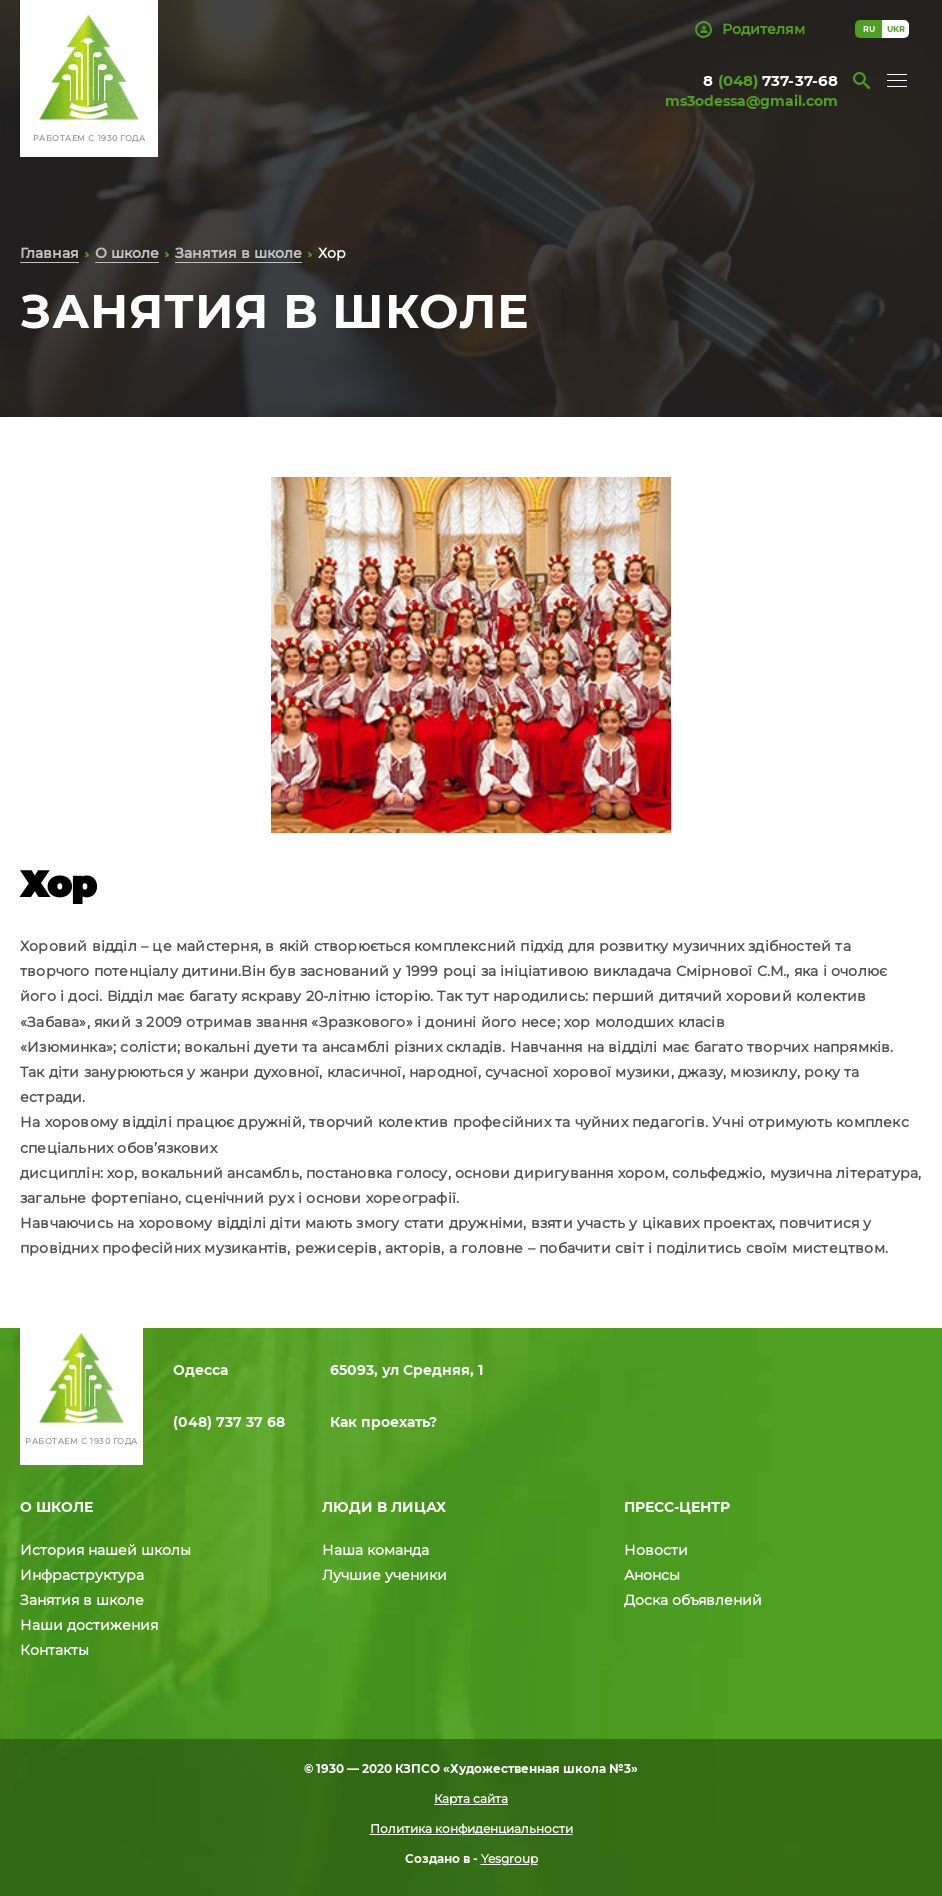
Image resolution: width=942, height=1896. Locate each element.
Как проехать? (383, 1422)
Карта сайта (471, 1798)
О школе (127, 253)
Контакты (54, 1650)
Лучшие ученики (384, 1575)
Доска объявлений (693, 1600)
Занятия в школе (238, 253)
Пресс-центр (677, 1507)
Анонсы (652, 1575)
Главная (49, 253)
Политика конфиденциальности (471, 1828)
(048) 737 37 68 (229, 1422)
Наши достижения (89, 1625)
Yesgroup (509, 1858)
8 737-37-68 (770, 80)
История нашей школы (105, 1550)
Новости (656, 1550)
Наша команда (375, 1550)
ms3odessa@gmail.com (751, 101)
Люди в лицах (384, 1507)
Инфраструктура (82, 1575)
